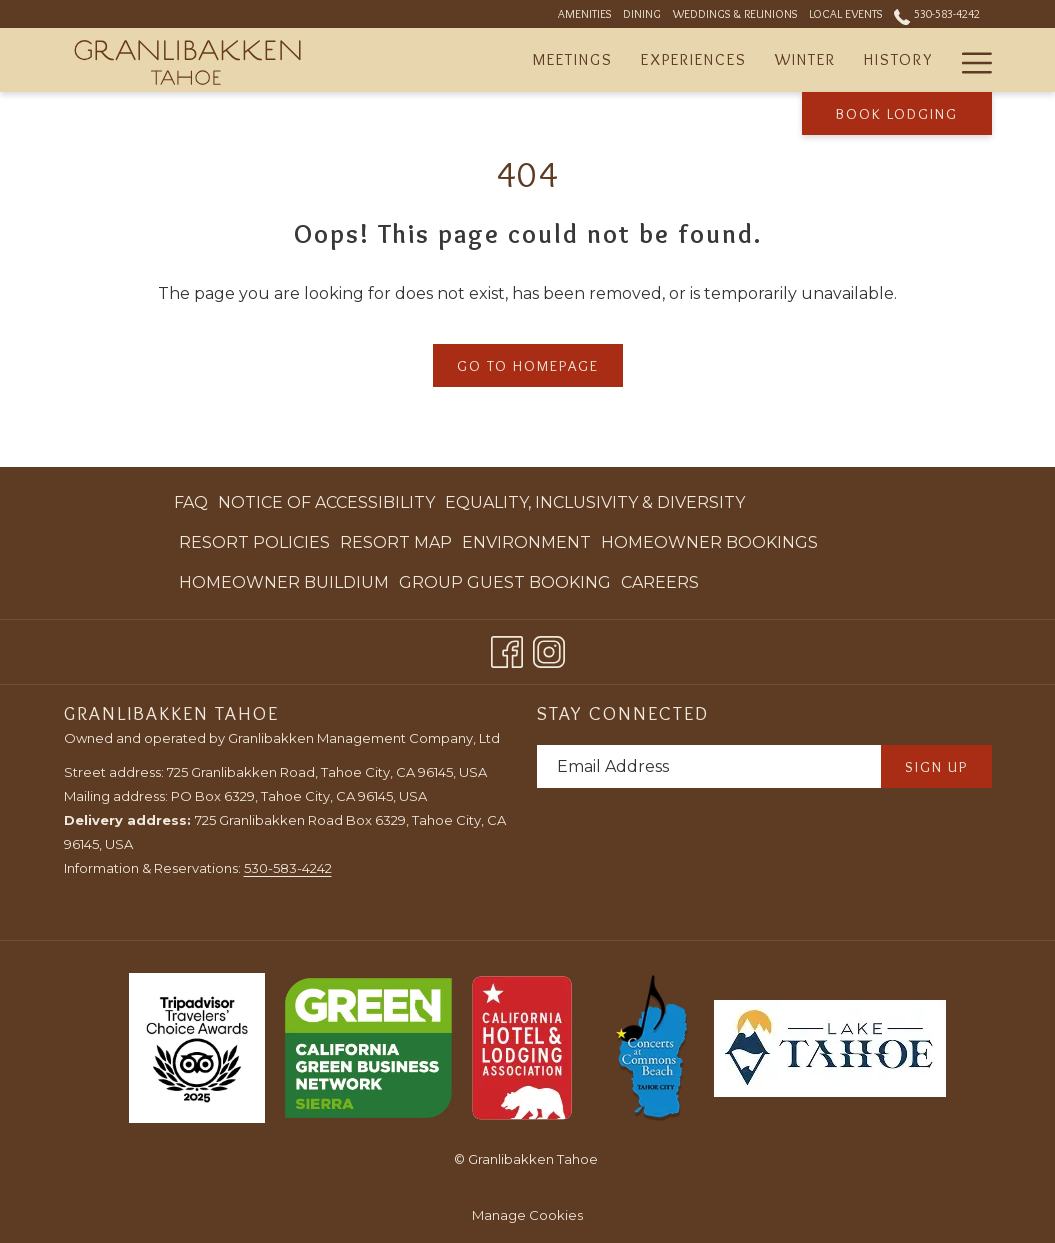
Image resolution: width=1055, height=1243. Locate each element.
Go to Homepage (528, 366)
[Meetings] (573, 60)
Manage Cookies (527, 1215)
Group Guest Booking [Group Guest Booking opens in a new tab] (505, 586)
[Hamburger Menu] (969, 60)
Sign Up (936, 767)
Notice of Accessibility (326, 502)
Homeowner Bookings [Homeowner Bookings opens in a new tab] (709, 546)
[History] (898, 60)
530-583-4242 (288, 868)
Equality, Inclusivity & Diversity (595, 502)
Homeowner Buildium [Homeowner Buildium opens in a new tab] (284, 586)
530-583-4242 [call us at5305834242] (936, 13)
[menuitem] (193, 503)
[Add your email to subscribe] (709, 766)
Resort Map (396, 542)
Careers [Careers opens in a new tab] (660, 586)
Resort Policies (254, 542)
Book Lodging (897, 114)
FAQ (191, 502)
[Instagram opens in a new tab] (549, 648)
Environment (526, 542)
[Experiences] (694, 60)
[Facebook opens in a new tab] (507, 648)
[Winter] (805, 60)
